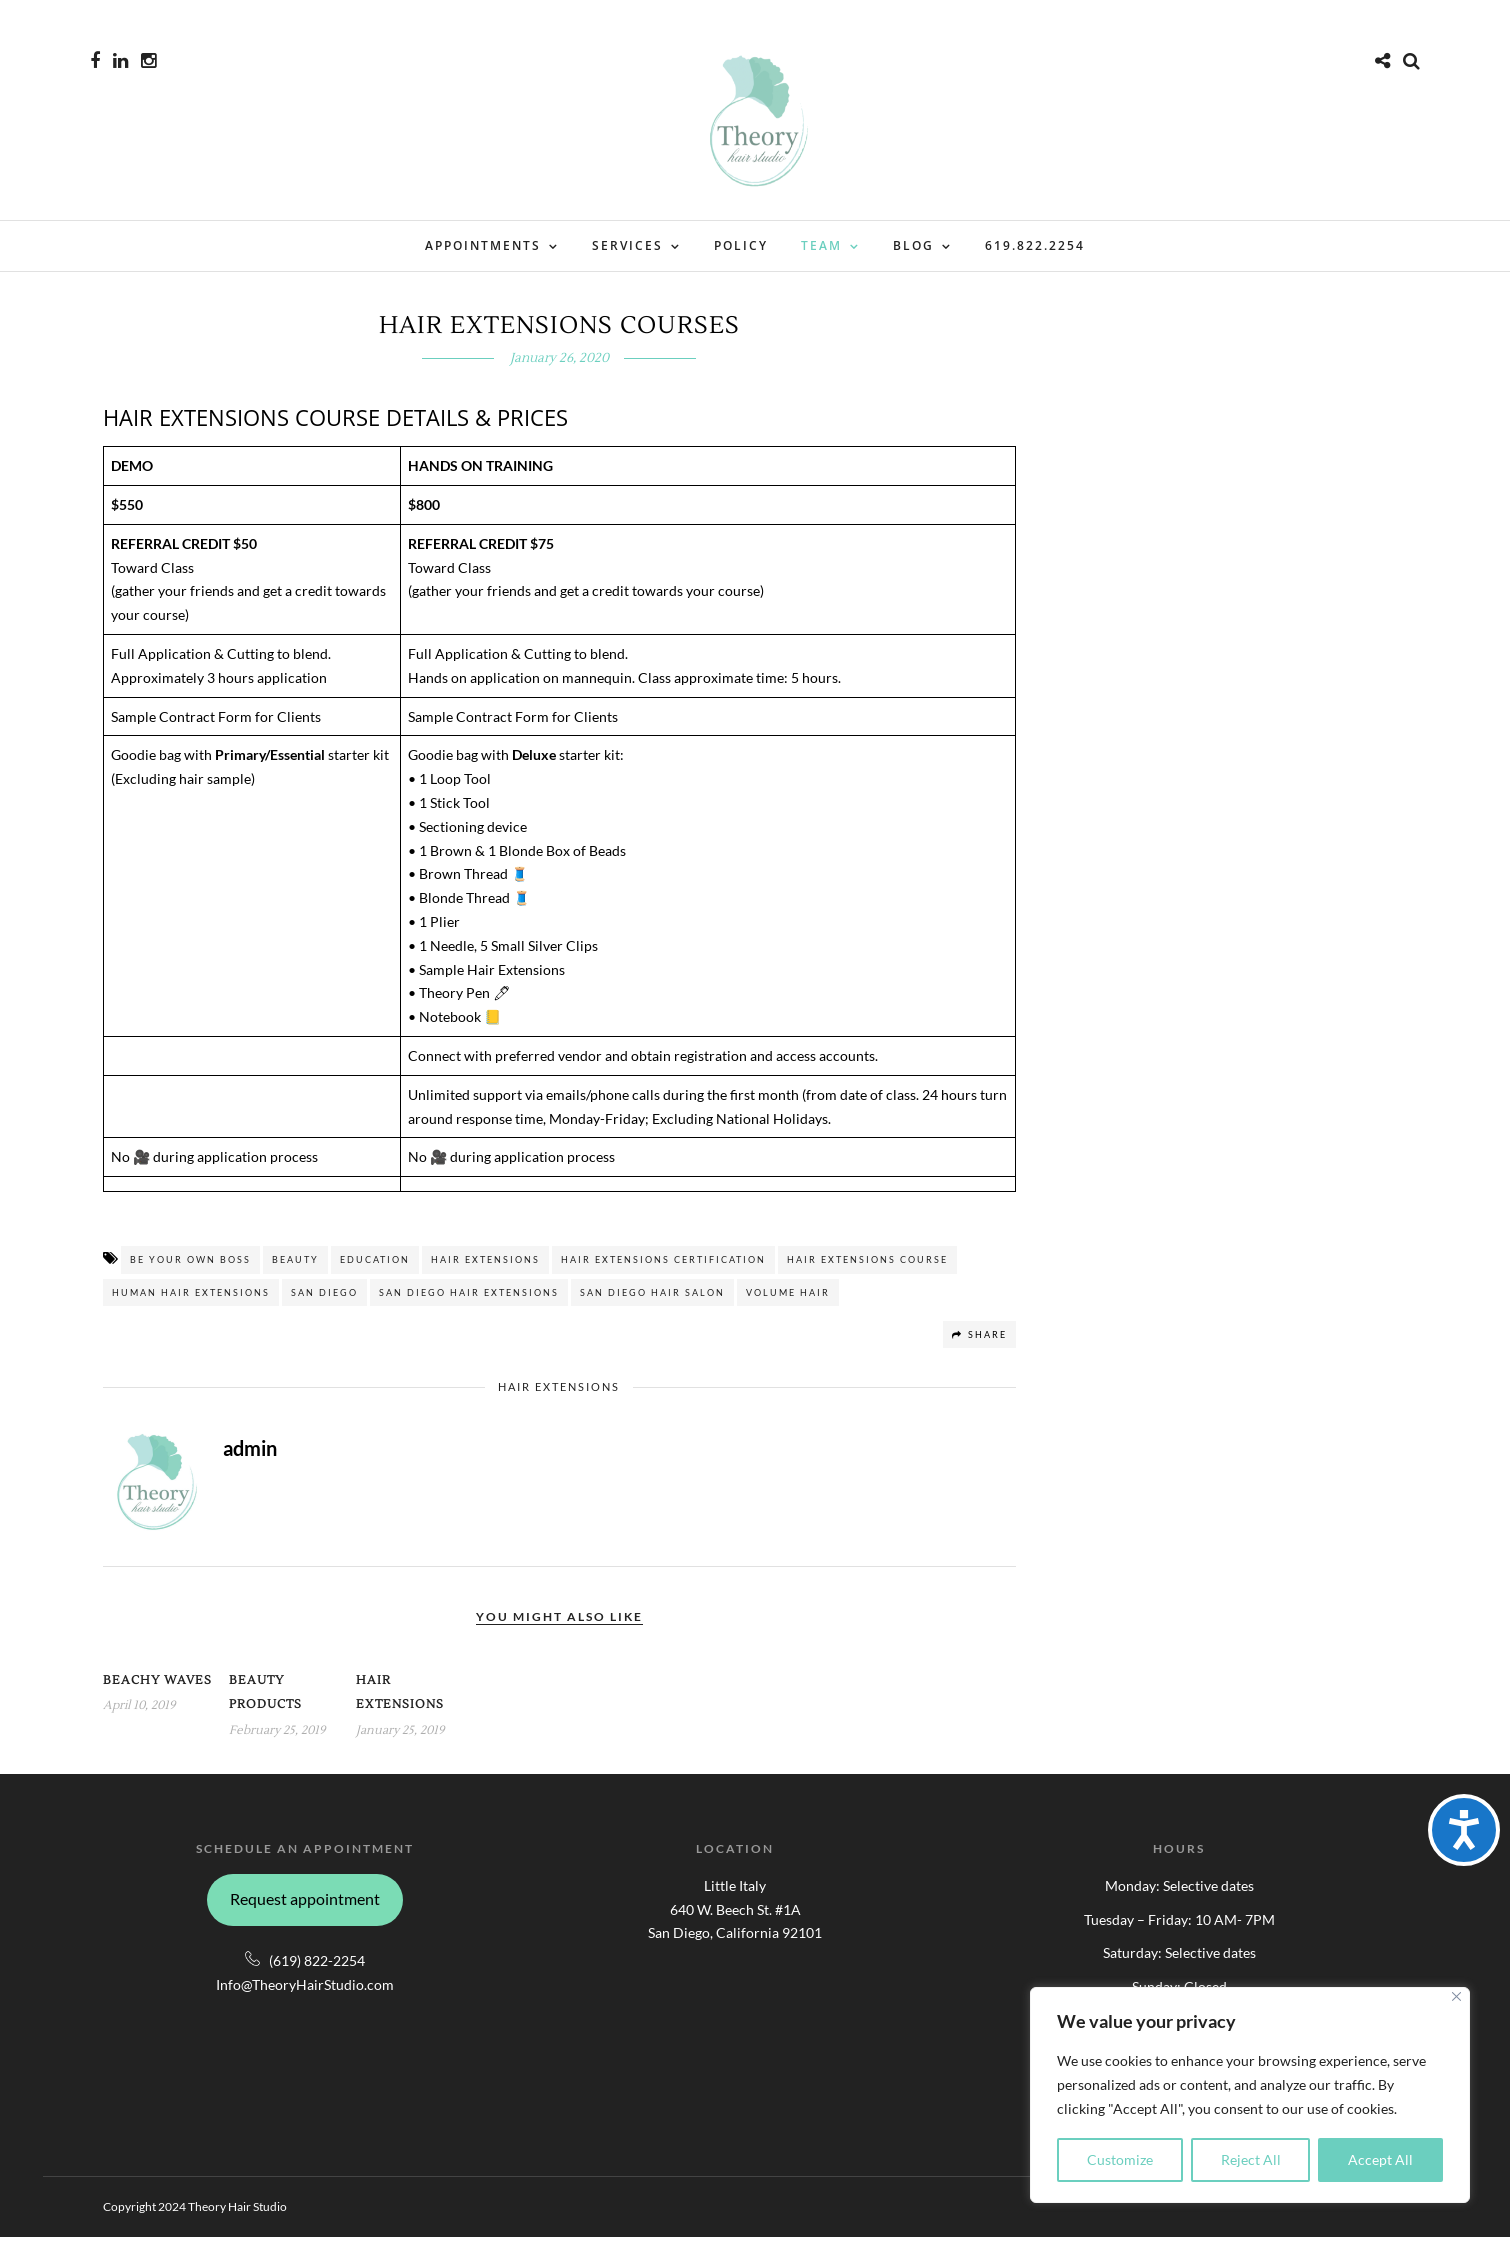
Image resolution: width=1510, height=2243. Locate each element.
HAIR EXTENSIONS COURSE (867, 1265)
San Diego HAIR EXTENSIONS (469, 1298)
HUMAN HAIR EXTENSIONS (191, 1298)
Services (627, 245)
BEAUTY (295, 1265)
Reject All (1251, 2159)
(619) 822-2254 (317, 1966)
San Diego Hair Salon (652, 1298)
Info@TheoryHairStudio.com (305, 1990)
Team (821, 245)
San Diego (324, 1298)
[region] (1250, 2095)
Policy (741, 245)
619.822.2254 (1035, 245)
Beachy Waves (157, 1686)
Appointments (483, 245)
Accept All (1380, 2159)
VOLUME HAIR (788, 1298)
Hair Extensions (485, 1265)
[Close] (1456, 1996)
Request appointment (305, 1904)
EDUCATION (375, 1265)
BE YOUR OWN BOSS (190, 1265)
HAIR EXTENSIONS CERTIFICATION (663, 1265)
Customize (1120, 2159)
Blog (913, 245)
